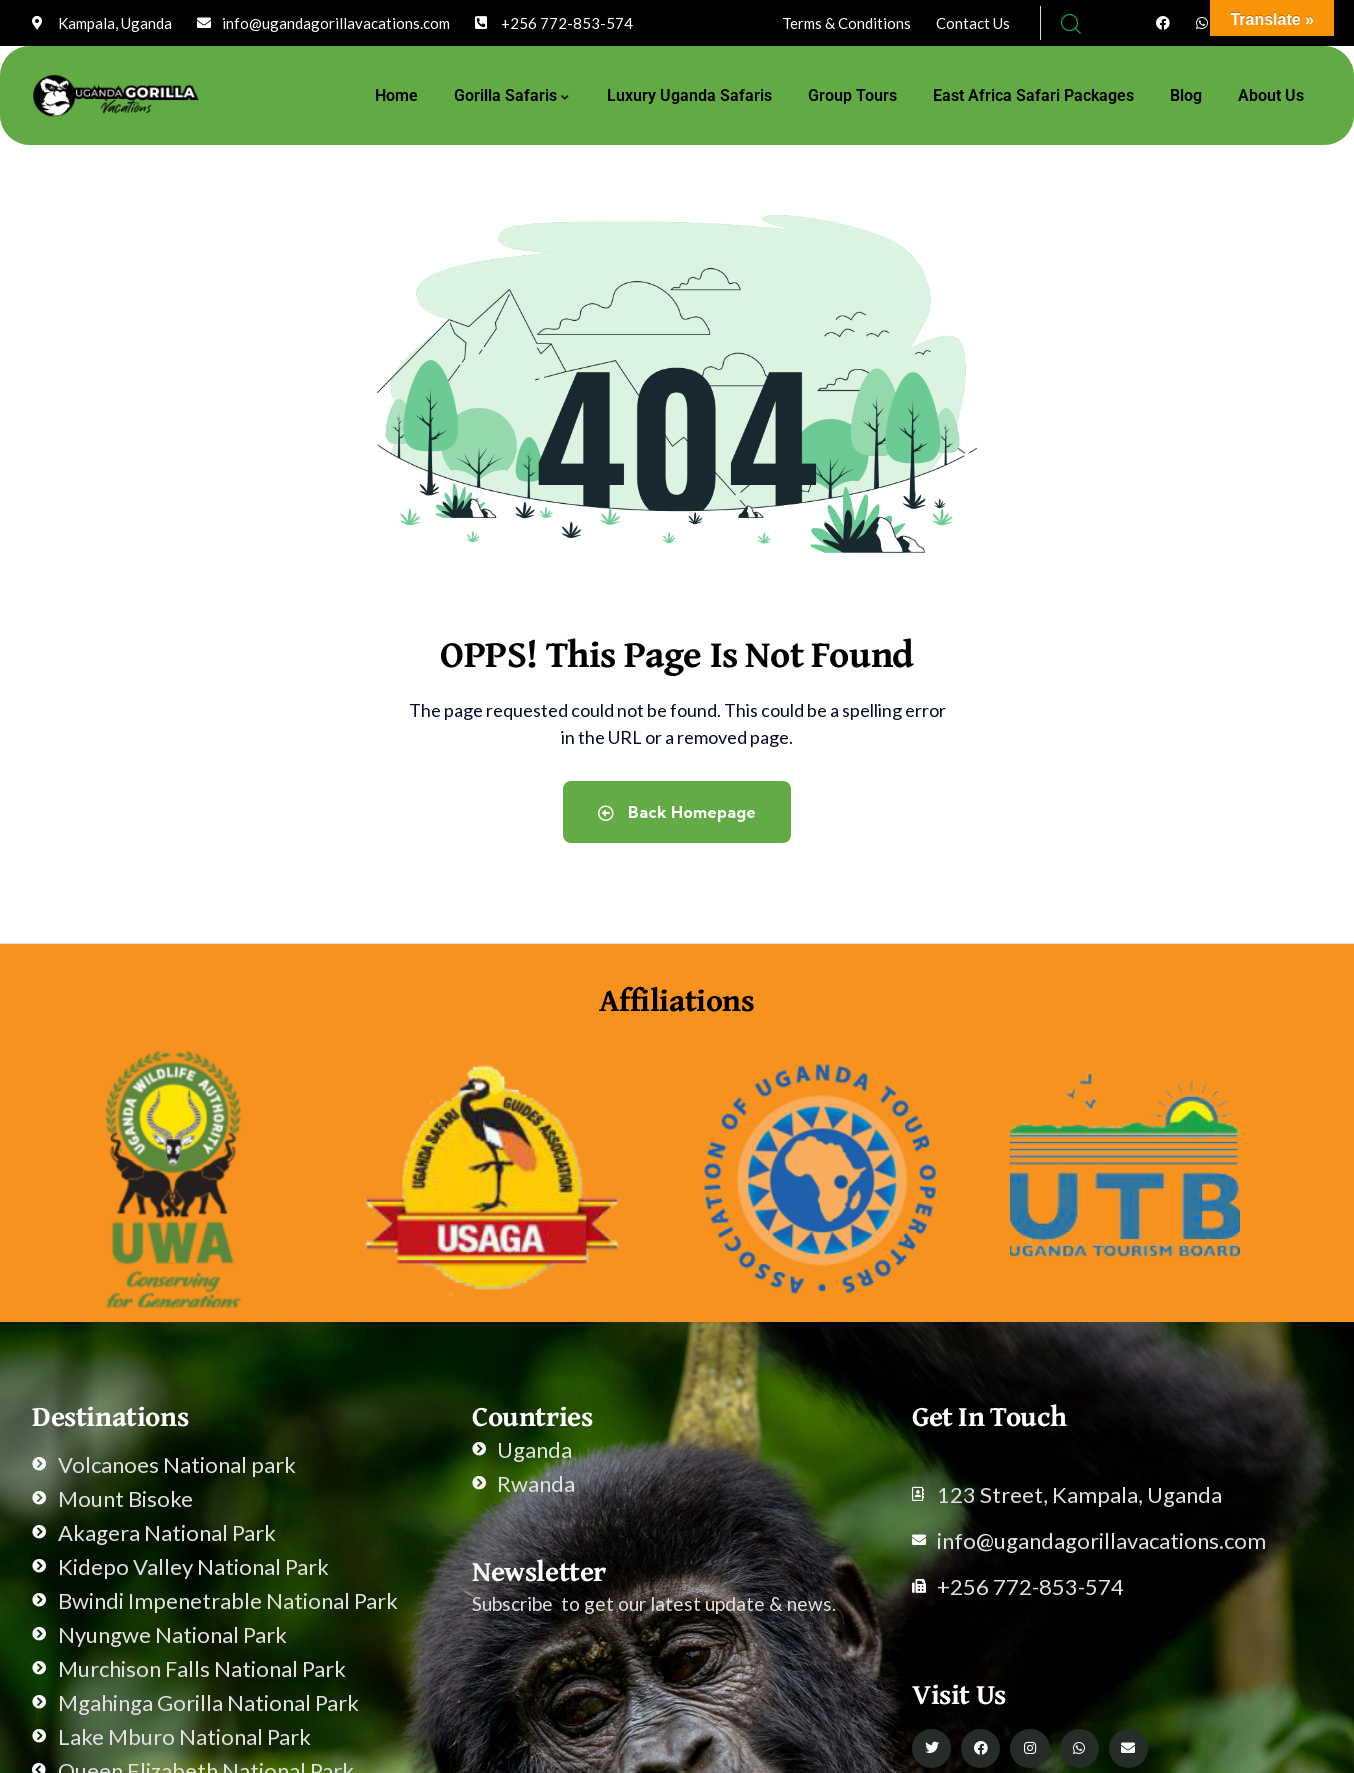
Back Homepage (677, 812)
